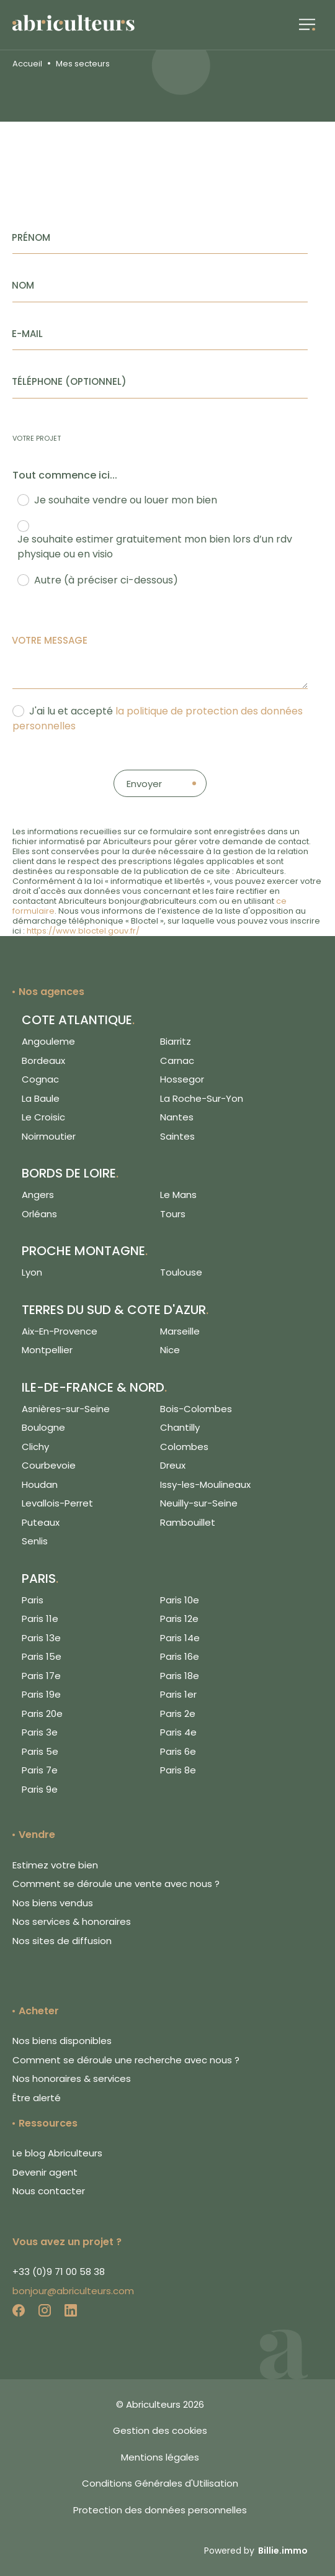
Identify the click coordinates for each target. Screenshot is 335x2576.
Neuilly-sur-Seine (199, 1503)
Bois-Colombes (196, 1408)
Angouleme (48, 1041)
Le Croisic (43, 1117)
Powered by (256, 2550)
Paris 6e (178, 1751)
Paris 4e (178, 1732)
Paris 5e (40, 1751)
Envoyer (144, 783)
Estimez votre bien (55, 1864)
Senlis (35, 1540)
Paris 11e (40, 1618)
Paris (32, 1599)
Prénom (31, 237)
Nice (170, 1349)
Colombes (184, 1446)
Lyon (32, 1272)
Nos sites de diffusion (62, 1940)
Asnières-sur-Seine (66, 1408)
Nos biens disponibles (62, 2040)
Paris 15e (41, 1656)
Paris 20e (42, 1713)
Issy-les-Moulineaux (205, 1484)
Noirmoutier (49, 1136)
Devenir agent (45, 2172)
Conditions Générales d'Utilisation (160, 2483)
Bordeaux (43, 1060)
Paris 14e (180, 1637)
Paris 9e (40, 1789)
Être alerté (36, 2097)
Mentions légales (160, 2457)
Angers (38, 1194)
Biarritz (175, 1041)
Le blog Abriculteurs (57, 2152)
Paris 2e (177, 1713)
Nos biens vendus (52, 1902)
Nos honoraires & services (71, 2078)
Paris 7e (40, 1770)
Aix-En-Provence (59, 1331)
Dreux (172, 1465)
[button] (307, 24)
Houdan (40, 1484)
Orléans (39, 1213)
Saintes (177, 1136)
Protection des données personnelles (160, 2509)
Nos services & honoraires (71, 1921)
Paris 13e (41, 1637)
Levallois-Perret (57, 1503)
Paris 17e (41, 1675)
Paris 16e (179, 1656)
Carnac (177, 1060)
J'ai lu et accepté (157, 718)
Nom (23, 285)
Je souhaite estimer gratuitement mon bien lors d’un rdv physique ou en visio (154, 546)
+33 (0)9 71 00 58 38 (58, 2271)
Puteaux (41, 1522)
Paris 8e (178, 1770)
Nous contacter (48, 2190)
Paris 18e (179, 1675)
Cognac (40, 1079)
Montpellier (47, 1349)
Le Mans (178, 1194)
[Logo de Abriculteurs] (79, 25)
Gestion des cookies (160, 2430)
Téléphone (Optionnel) (69, 381)
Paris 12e (179, 1618)
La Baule (41, 1098)
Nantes (177, 1117)
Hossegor (182, 1079)
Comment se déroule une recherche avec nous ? (125, 2059)
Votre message (49, 640)
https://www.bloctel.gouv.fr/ (83, 930)
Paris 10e (179, 1599)
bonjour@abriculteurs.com (73, 2290)
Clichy (35, 1446)
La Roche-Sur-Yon (201, 1098)
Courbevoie (49, 1465)
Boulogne (43, 1427)
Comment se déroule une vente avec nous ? (116, 1883)
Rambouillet (187, 1522)
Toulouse (181, 1272)
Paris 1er (178, 1694)
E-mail (27, 333)
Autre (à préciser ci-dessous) (106, 580)
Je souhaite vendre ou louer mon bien (125, 500)
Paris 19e (41, 1694)
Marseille (180, 1331)
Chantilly (180, 1427)
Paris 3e (40, 1732)
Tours (172, 1213)
